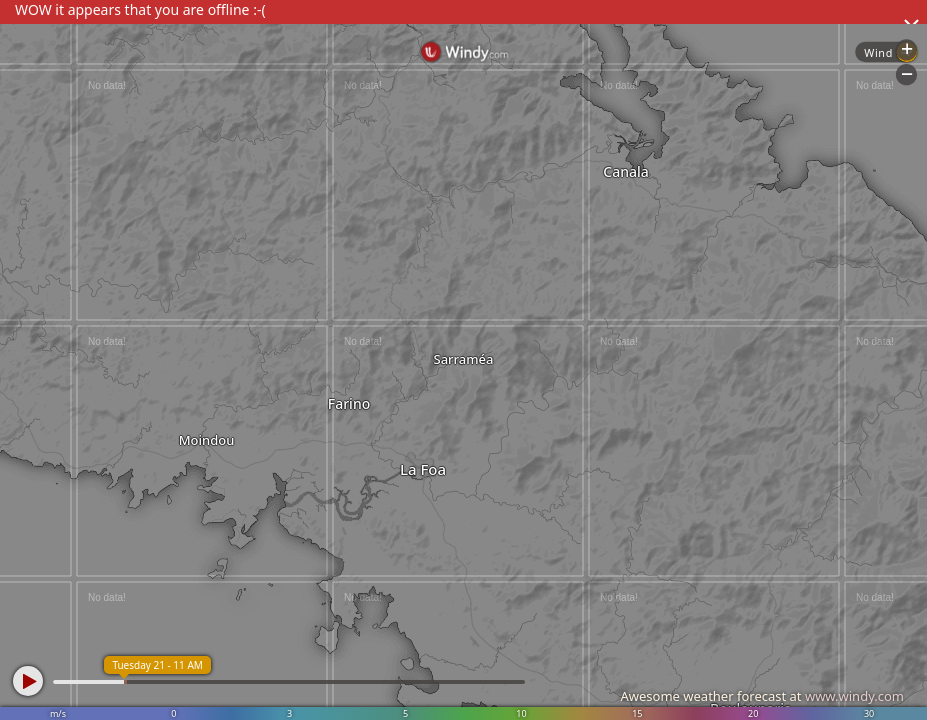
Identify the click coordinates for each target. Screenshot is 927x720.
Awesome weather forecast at (762, 696)
